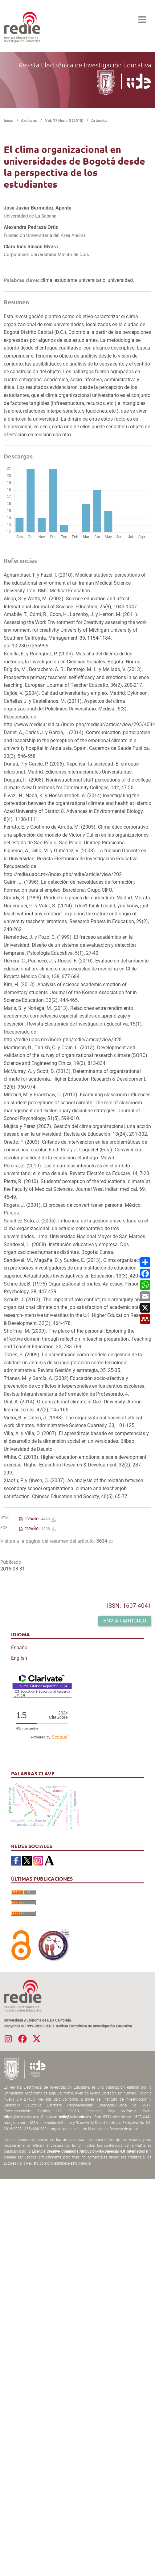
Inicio (8, 120)
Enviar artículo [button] (124, 1621)
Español (20, 1647)
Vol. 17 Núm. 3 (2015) (64, 120)
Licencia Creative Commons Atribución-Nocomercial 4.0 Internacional (90, 2151)
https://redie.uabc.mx (21, 2117)
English (19, 1658)
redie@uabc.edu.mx (75, 2117)
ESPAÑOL (39, 1519)
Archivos (29, 120)
